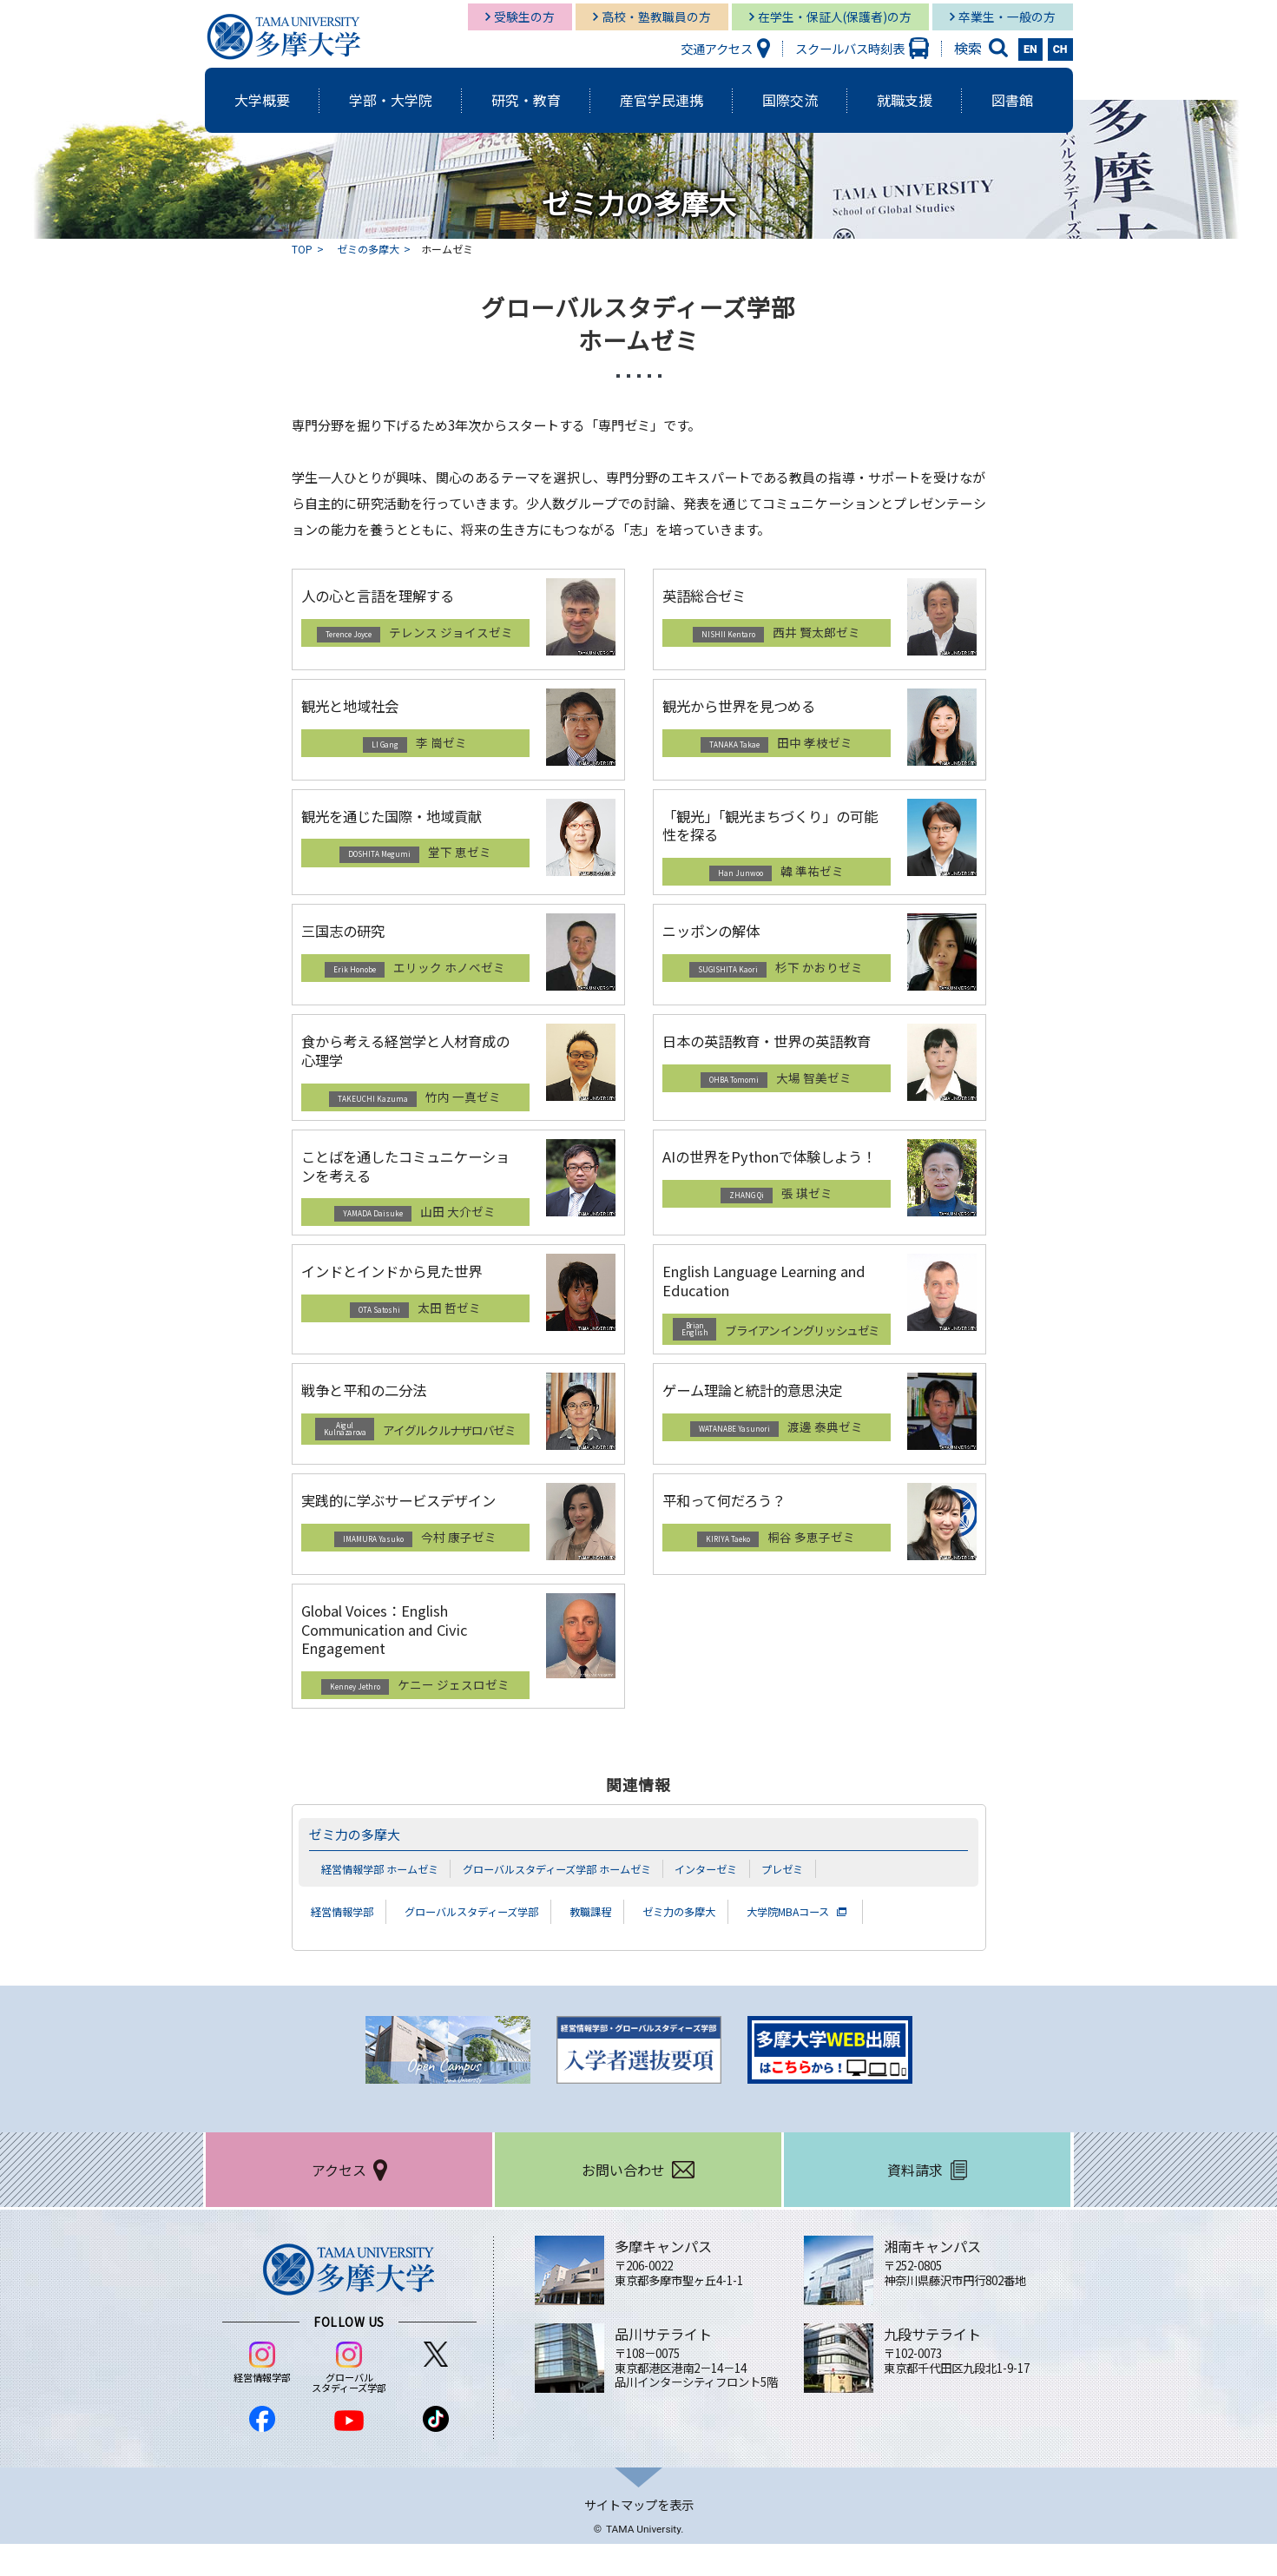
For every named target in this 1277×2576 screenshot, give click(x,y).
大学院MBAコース (848, 1943)
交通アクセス (717, 48)
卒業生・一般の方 (1007, 16)
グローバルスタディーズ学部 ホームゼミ (574, 1899)
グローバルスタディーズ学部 (493, 1943)
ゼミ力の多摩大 (360, 1865)
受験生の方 (524, 16)
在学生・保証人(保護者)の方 (835, 16)
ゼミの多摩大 (368, 248)
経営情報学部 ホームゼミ (384, 1899)
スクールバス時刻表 (850, 48)
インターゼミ (733, 1899)
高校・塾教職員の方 (656, 16)
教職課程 (626, 1943)
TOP (302, 248)
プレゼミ (814, 1899)
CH (1060, 49)
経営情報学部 (347, 1943)
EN (1030, 49)
